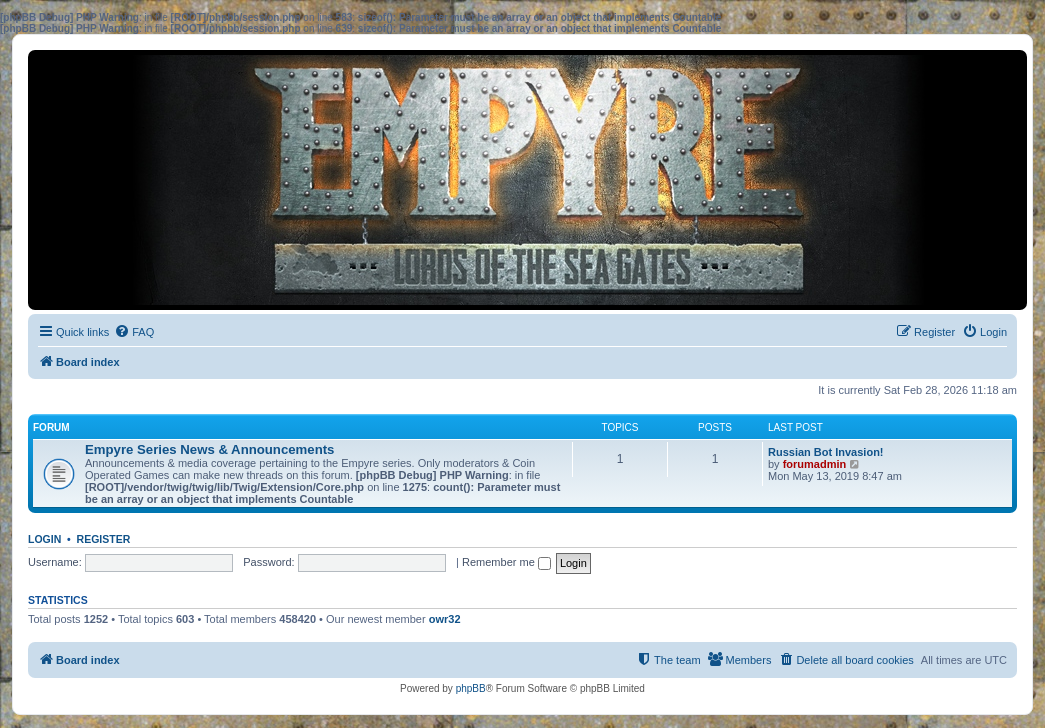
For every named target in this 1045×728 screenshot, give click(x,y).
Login (44, 539)
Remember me (506, 562)
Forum (51, 427)
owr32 (445, 619)
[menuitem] (134, 332)
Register (104, 539)
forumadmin (815, 464)
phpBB (471, 688)
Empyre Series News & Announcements (209, 449)
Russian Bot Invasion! (826, 452)
